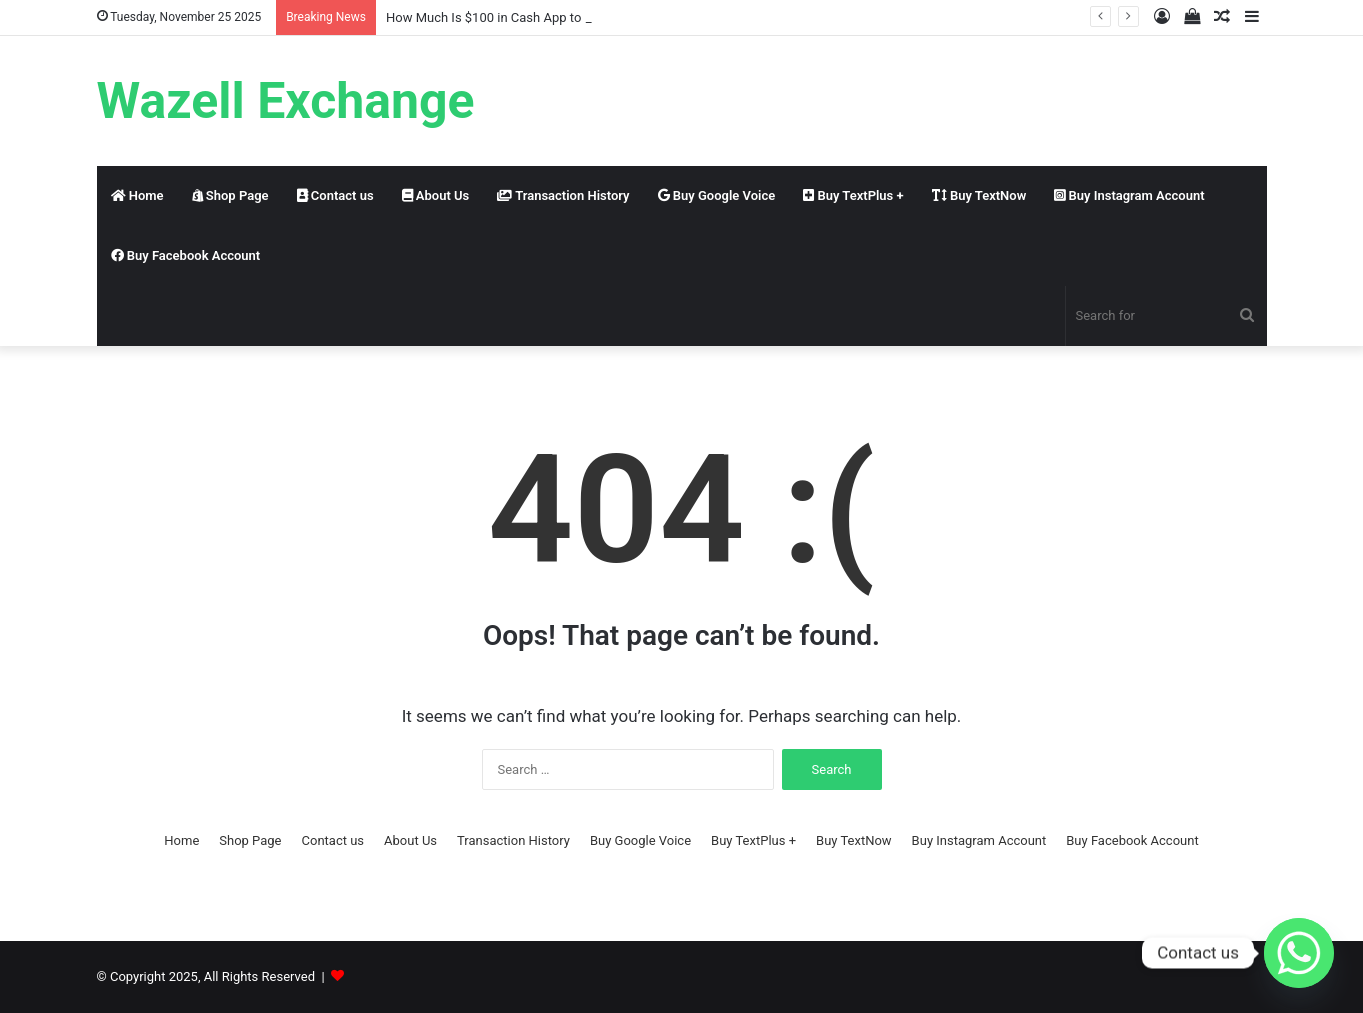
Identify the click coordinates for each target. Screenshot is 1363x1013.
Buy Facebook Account (186, 255)
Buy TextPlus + (853, 195)
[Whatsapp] (1299, 953)
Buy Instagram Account (1129, 195)
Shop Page (230, 195)
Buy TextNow (979, 195)
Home (137, 195)
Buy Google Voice (717, 195)
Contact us (335, 195)
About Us (436, 195)
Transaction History (563, 195)
